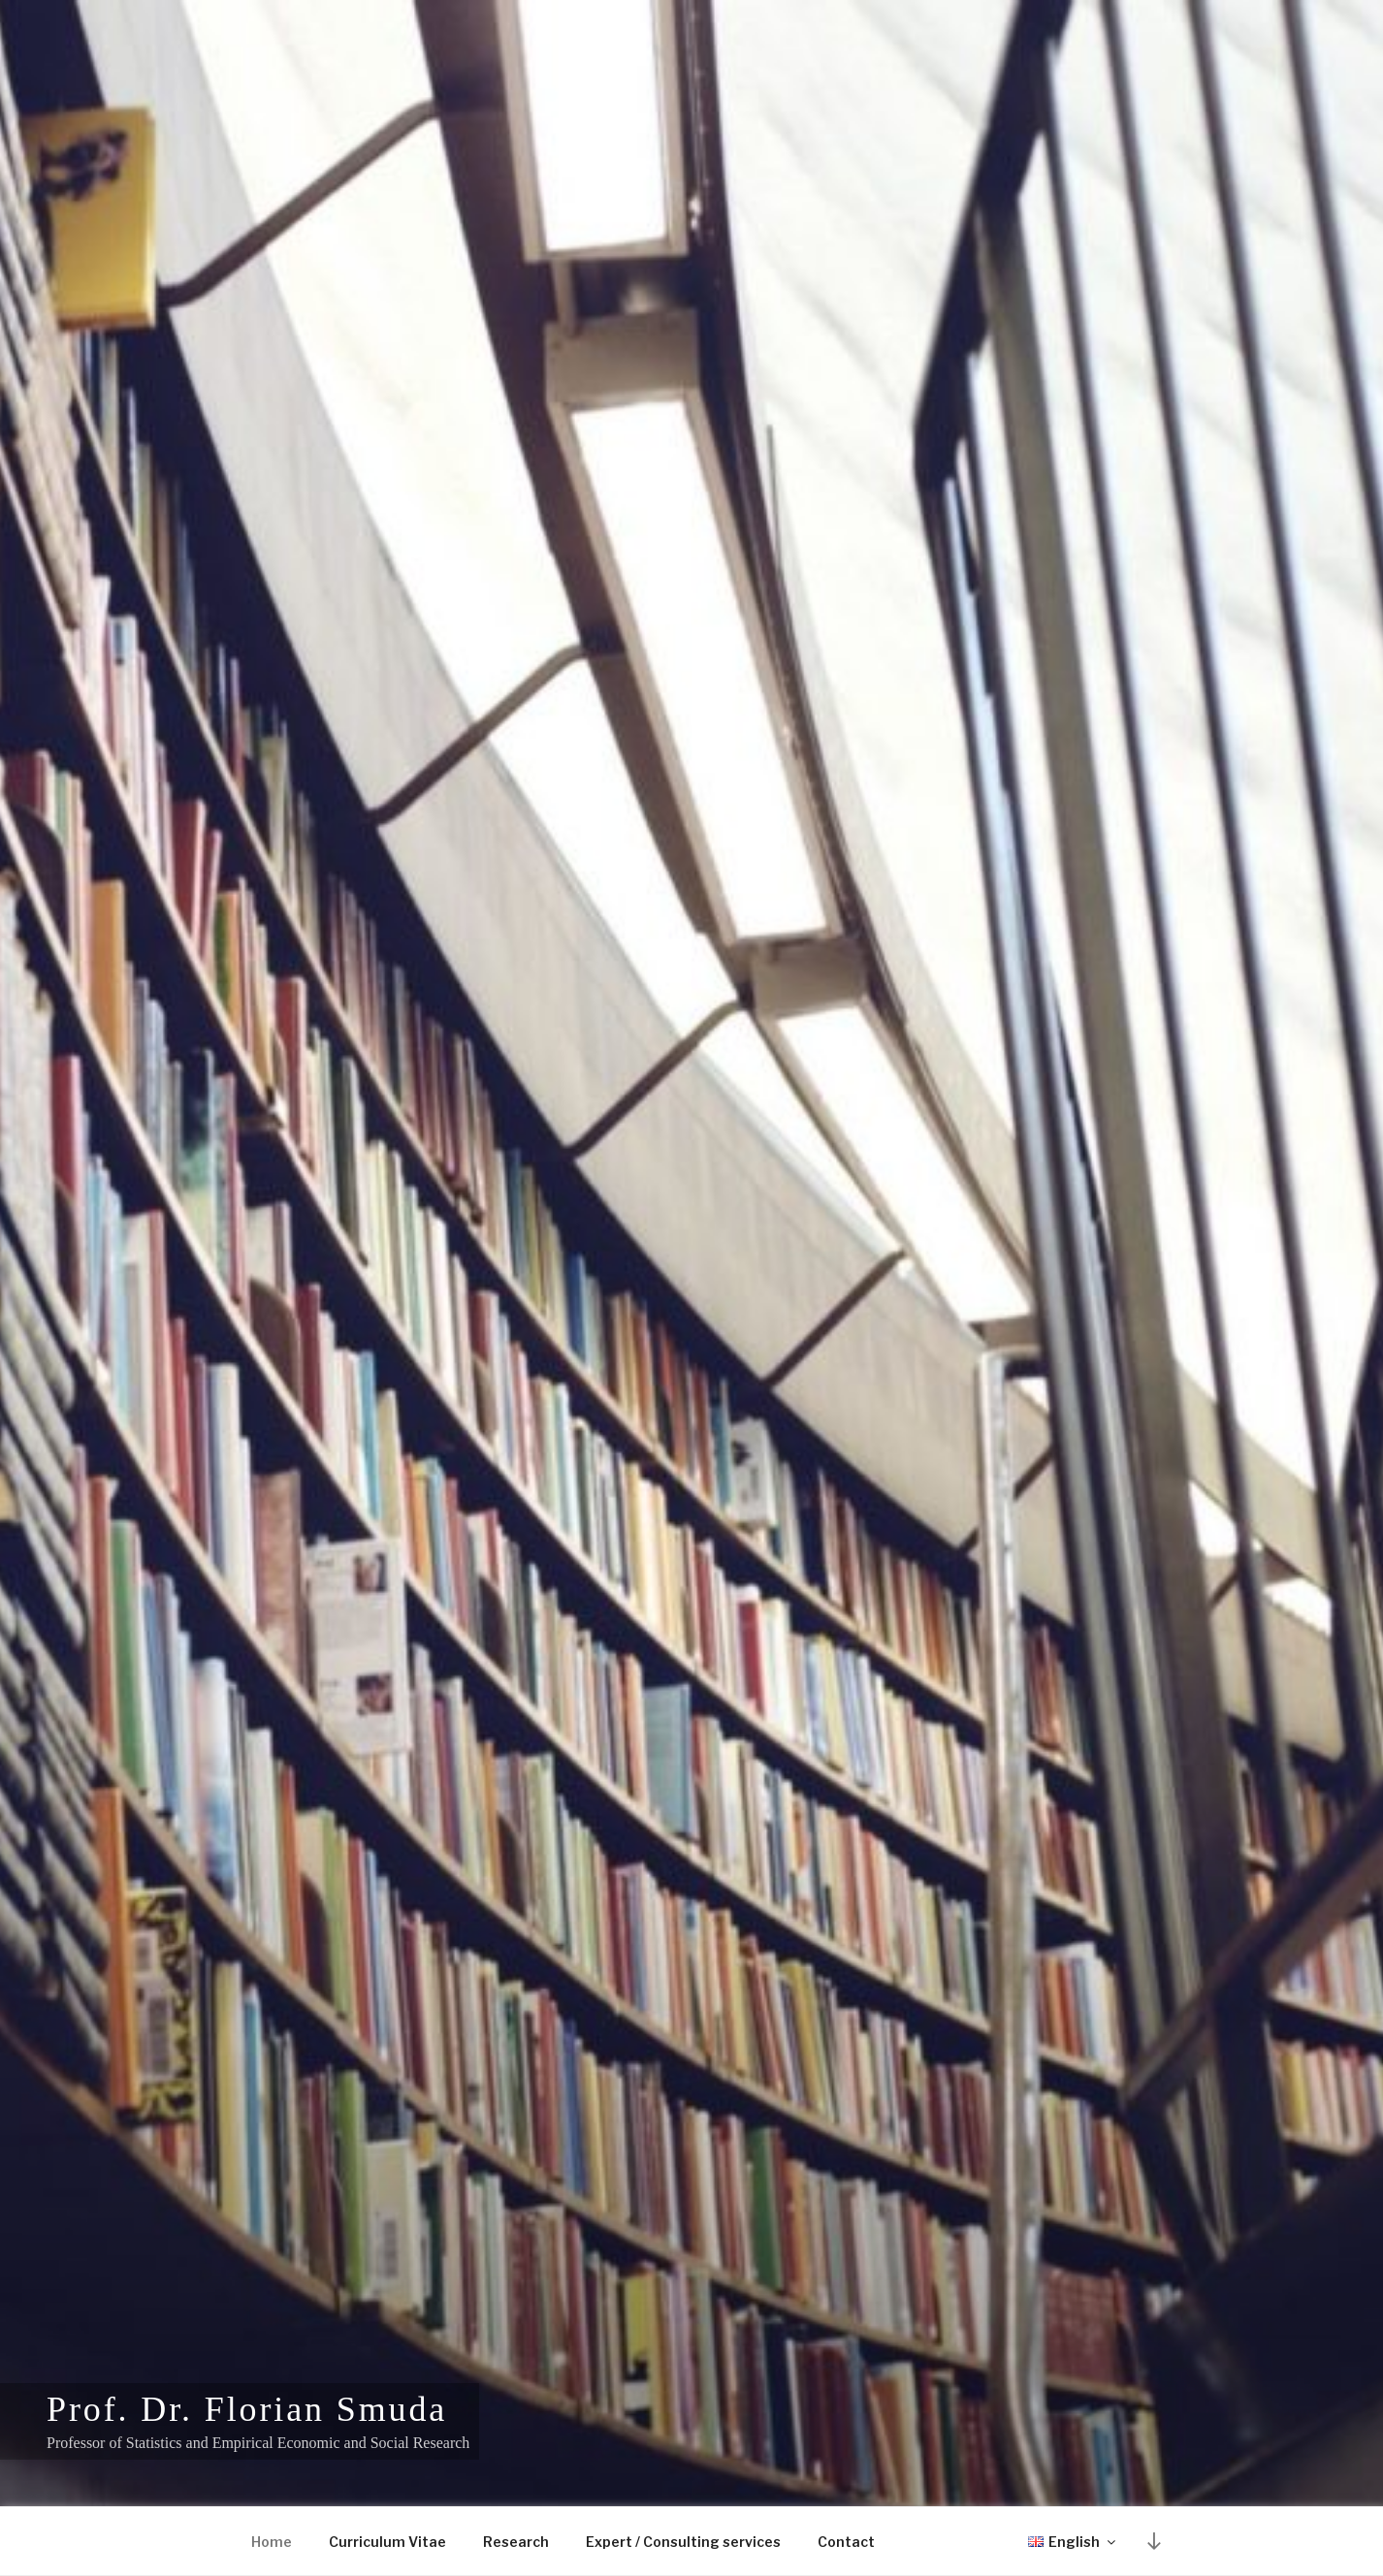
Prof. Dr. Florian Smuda (247, 2409)
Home (271, 2541)
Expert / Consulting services (683, 2541)
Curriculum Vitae (387, 2541)
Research (516, 2541)
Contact (846, 2541)
